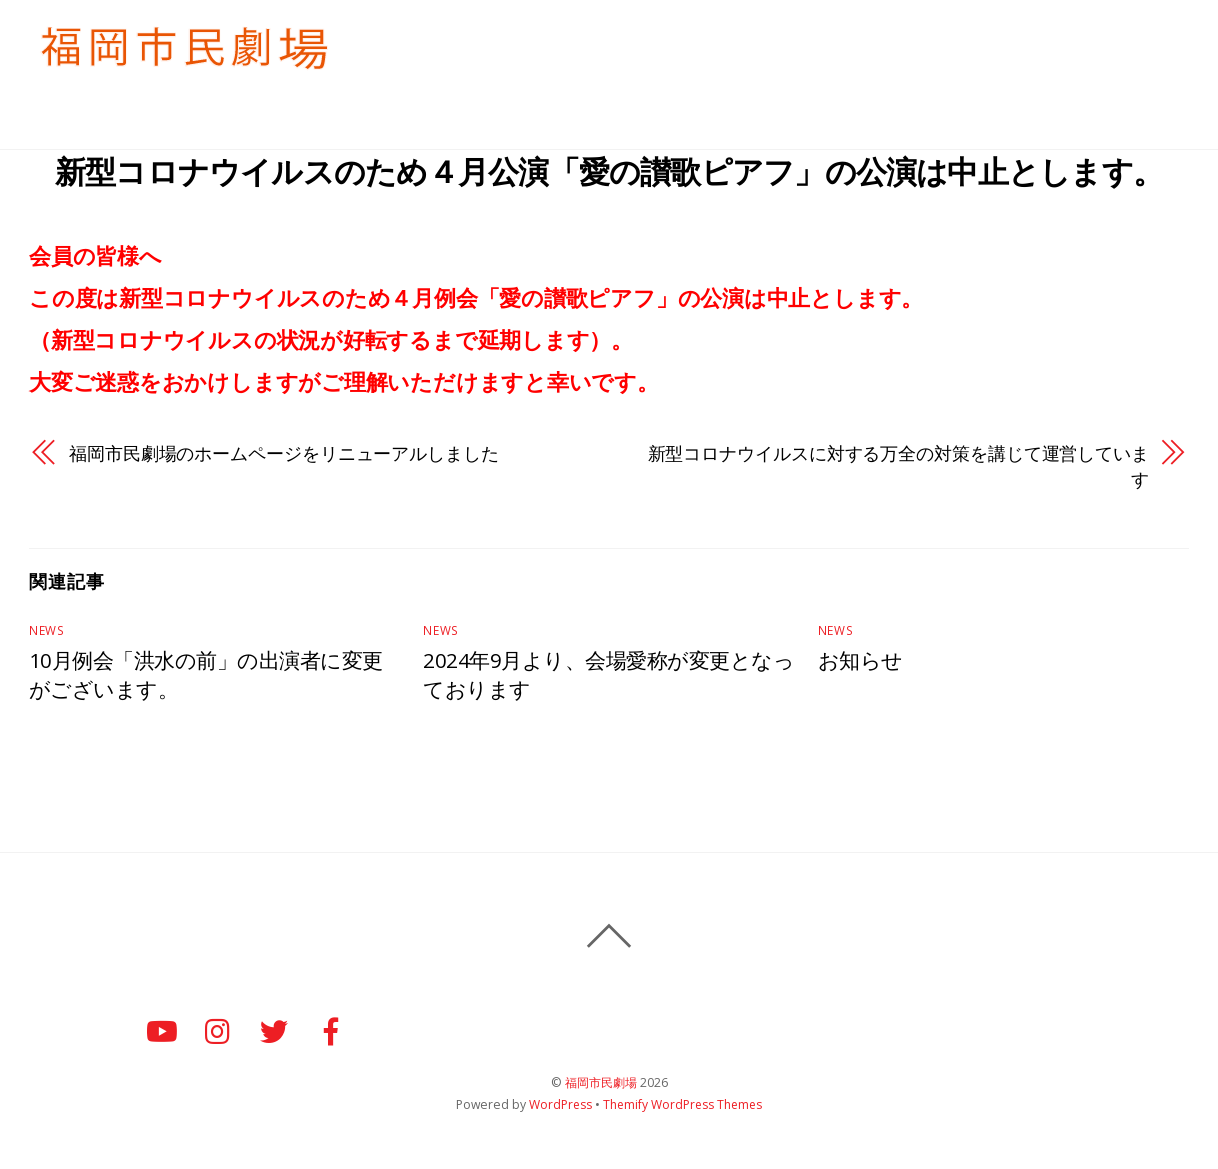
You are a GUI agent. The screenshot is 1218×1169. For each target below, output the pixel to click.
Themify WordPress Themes (683, 1106)
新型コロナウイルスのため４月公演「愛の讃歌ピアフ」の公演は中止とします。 (608, 170)
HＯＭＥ (673, 39)
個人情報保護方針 (1115, 39)
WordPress (559, 1106)
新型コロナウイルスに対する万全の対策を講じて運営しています (898, 467)
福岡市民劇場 (601, 1084)
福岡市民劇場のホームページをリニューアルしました (284, 454)
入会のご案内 (774, 39)
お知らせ (996, 39)
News (45, 632)
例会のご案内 (893, 39)
